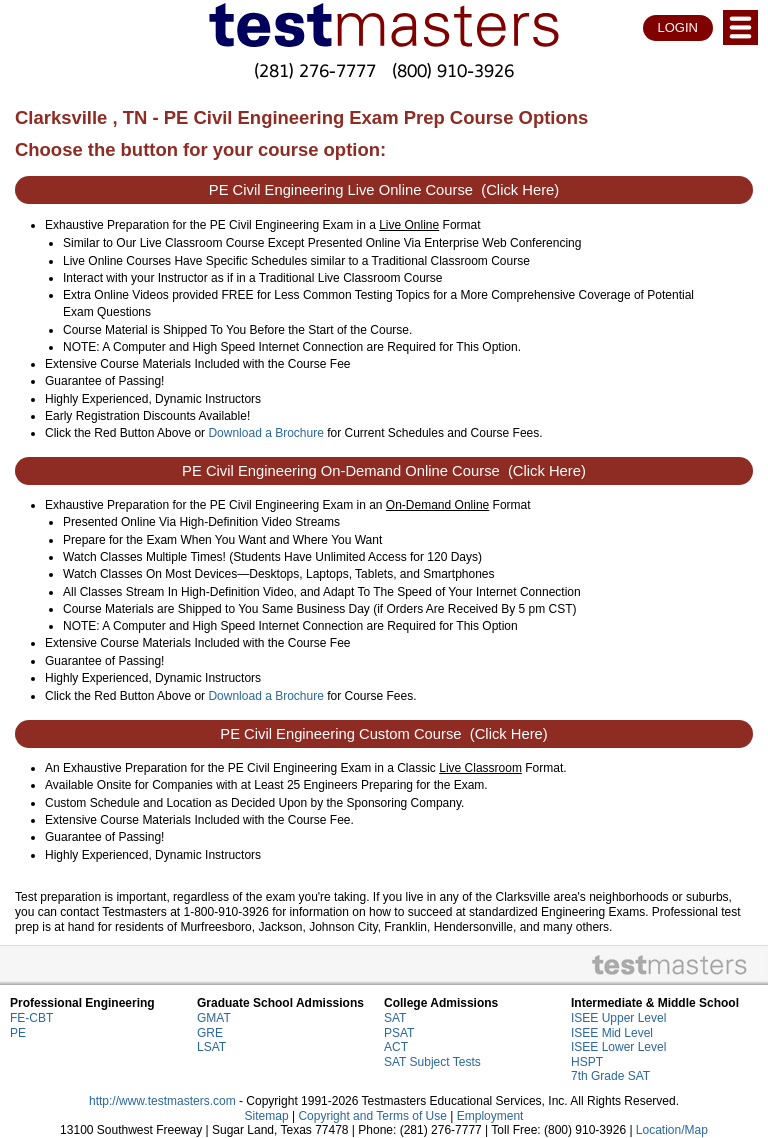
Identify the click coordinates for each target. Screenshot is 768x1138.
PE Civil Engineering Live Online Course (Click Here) (384, 190)
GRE (210, 1033)
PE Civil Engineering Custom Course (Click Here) (383, 734)
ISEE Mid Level (612, 1033)
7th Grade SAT (610, 1076)
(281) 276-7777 (315, 70)
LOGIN (678, 27)
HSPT (587, 1062)
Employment (490, 1116)
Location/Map (672, 1130)
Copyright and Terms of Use (372, 1116)
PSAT (399, 1033)
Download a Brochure (265, 433)
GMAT (214, 1018)
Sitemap (267, 1116)
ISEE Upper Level (618, 1018)
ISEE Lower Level (618, 1047)
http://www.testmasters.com (162, 1101)
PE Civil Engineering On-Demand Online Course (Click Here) (384, 471)
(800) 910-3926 (453, 70)
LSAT (211, 1047)
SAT (395, 1018)
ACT (396, 1047)
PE (18, 1033)
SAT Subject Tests (432, 1062)
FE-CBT (31, 1018)
